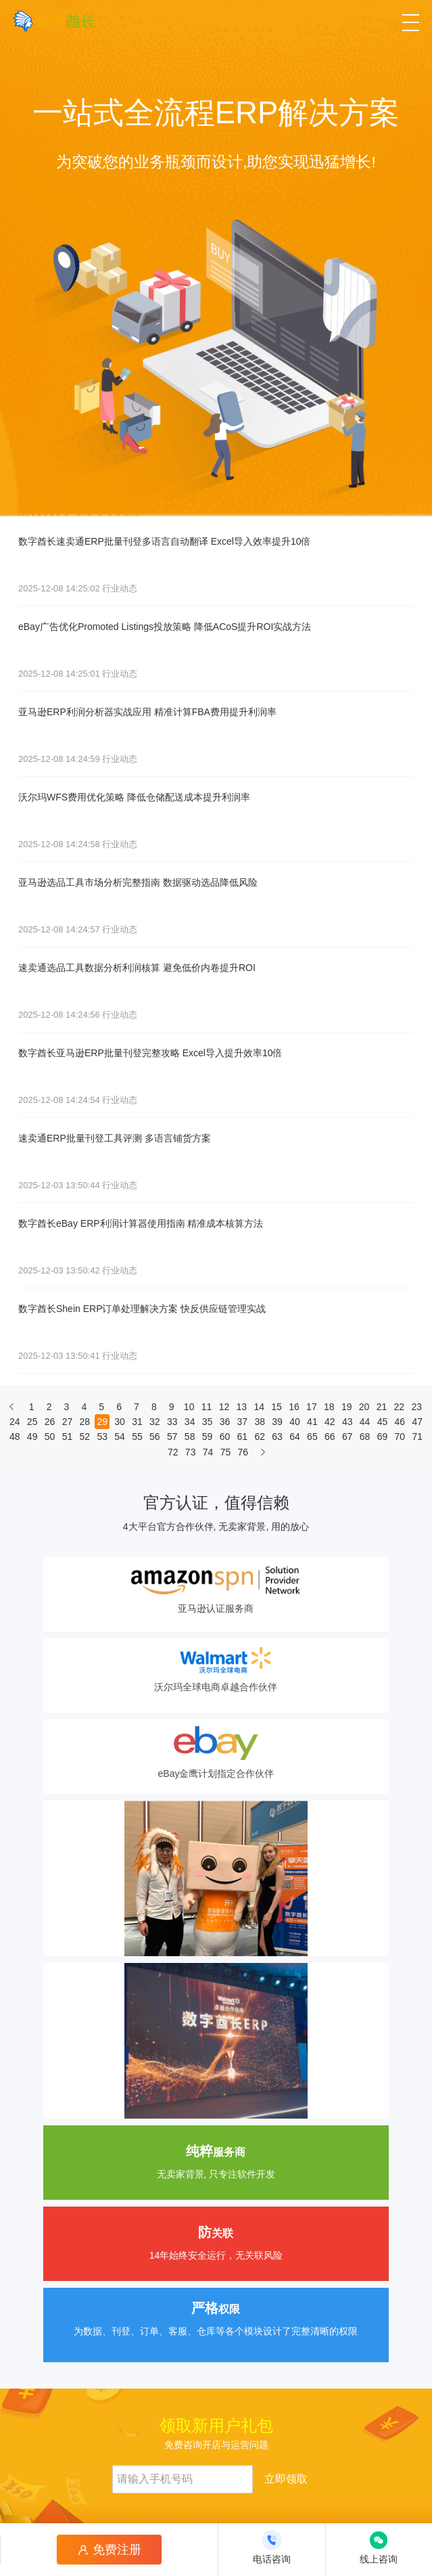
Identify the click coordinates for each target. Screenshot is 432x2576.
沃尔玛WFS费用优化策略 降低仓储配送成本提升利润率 (134, 797)
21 (382, 1406)
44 (365, 1421)
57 (172, 1436)
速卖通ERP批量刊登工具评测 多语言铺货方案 (114, 1138)
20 (364, 1406)
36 (225, 1421)
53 (102, 1436)
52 (85, 1436)
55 (137, 1436)
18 (329, 1406)
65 (312, 1436)
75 (225, 1452)
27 (67, 1421)
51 (67, 1436)
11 (206, 1406)
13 (242, 1406)
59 (207, 1436)
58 (190, 1436)
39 (277, 1421)
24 (14, 1421)
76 (243, 1452)
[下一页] (263, 1455)
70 (400, 1436)
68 (365, 1436)
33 (172, 1421)
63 (277, 1436)
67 (347, 1436)
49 (32, 1436)
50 (50, 1436)
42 (330, 1421)
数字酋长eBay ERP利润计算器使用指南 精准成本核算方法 (140, 1223)
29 (102, 1421)
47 (417, 1421)
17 (311, 1406)
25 (32, 1421)
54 (119, 1436)
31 (137, 1421)
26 (50, 1421)
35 (207, 1421)
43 (347, 1421)
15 (276, 1406)
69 (382, 1436)
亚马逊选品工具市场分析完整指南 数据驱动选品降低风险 (138, 882)
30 (119, 1421)
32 (154, 1421)
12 (224, 1406)
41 (312, 1421)
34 (190, 1421)
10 (189, 1406)
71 (417, 1436)
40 (294, 1421)
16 (294, 1406)
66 (330, 1436)
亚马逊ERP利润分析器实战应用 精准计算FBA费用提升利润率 (147, 711)
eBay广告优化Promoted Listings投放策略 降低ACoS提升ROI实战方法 (164, 626)
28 (85, 1421)
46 (400, 1421)
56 (154, 1436)
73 (190, 1452)
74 (208, 1452)
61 (242, 1436)
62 (259, 1436)
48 (14, 1436)
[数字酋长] (53, 20)
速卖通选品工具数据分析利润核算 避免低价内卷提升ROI (137, 967)
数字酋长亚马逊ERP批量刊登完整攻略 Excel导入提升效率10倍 (150, 1052)
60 (225, 1436)
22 (399, 1406)
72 (173, 1452)
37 (242, 1421)
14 (259, 1406)
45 (382, 1421)
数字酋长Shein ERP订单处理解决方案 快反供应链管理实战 (142, 1308)
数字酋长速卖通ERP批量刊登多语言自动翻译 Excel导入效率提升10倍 (164, 541)
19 (346, 1406)
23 (416, 1406)
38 (259, 1421)
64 (294, 1436)
